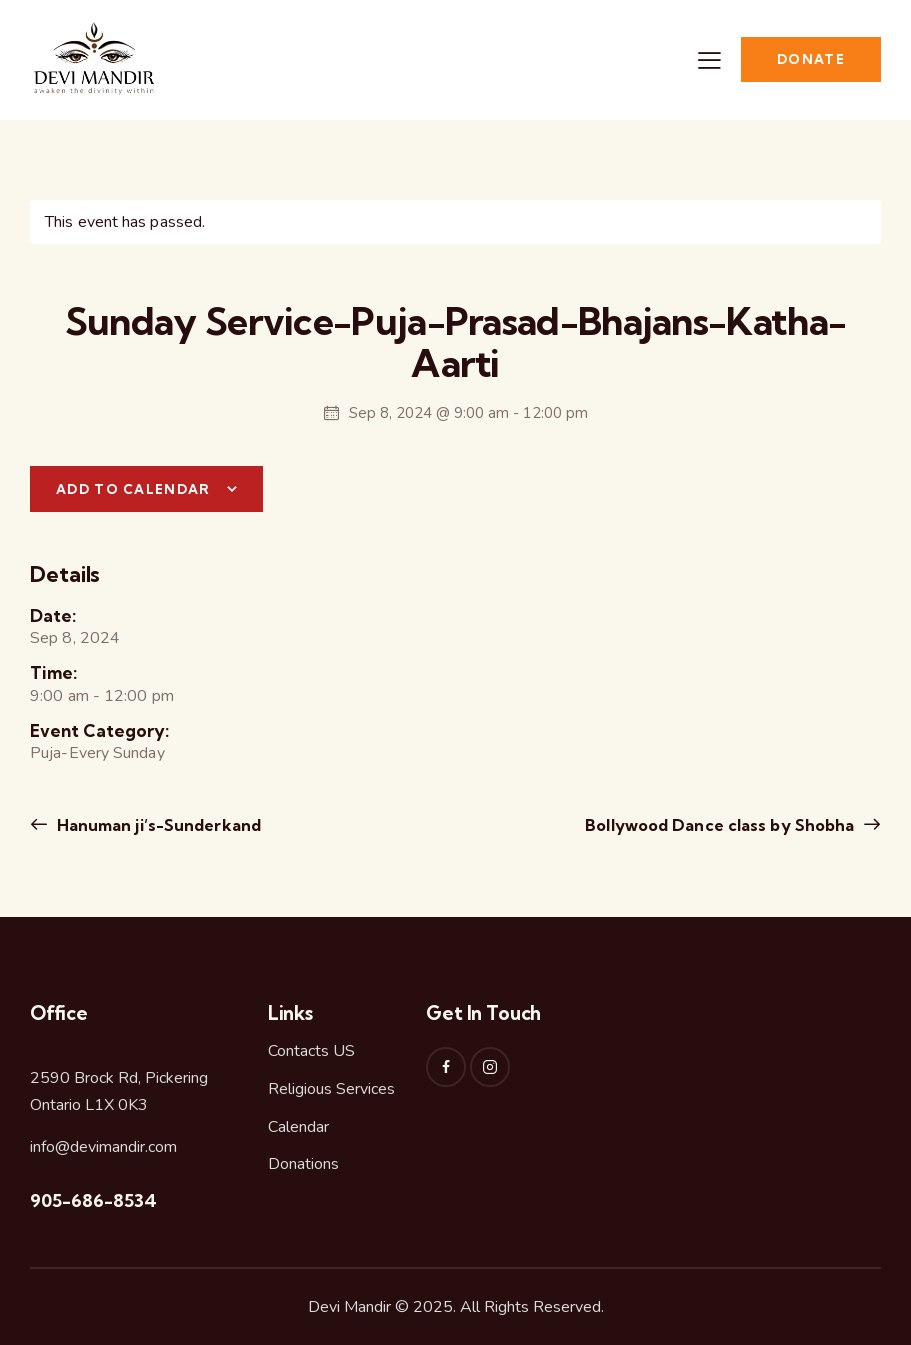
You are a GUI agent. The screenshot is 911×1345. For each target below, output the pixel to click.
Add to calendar (133, 489)
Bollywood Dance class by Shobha (721, 825)
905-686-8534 (93, 1200)
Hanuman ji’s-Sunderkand (157, 825)
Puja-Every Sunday (97, 753)
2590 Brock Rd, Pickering (119, 1078)
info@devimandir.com (103, 1147)
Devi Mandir (349, 1307)
